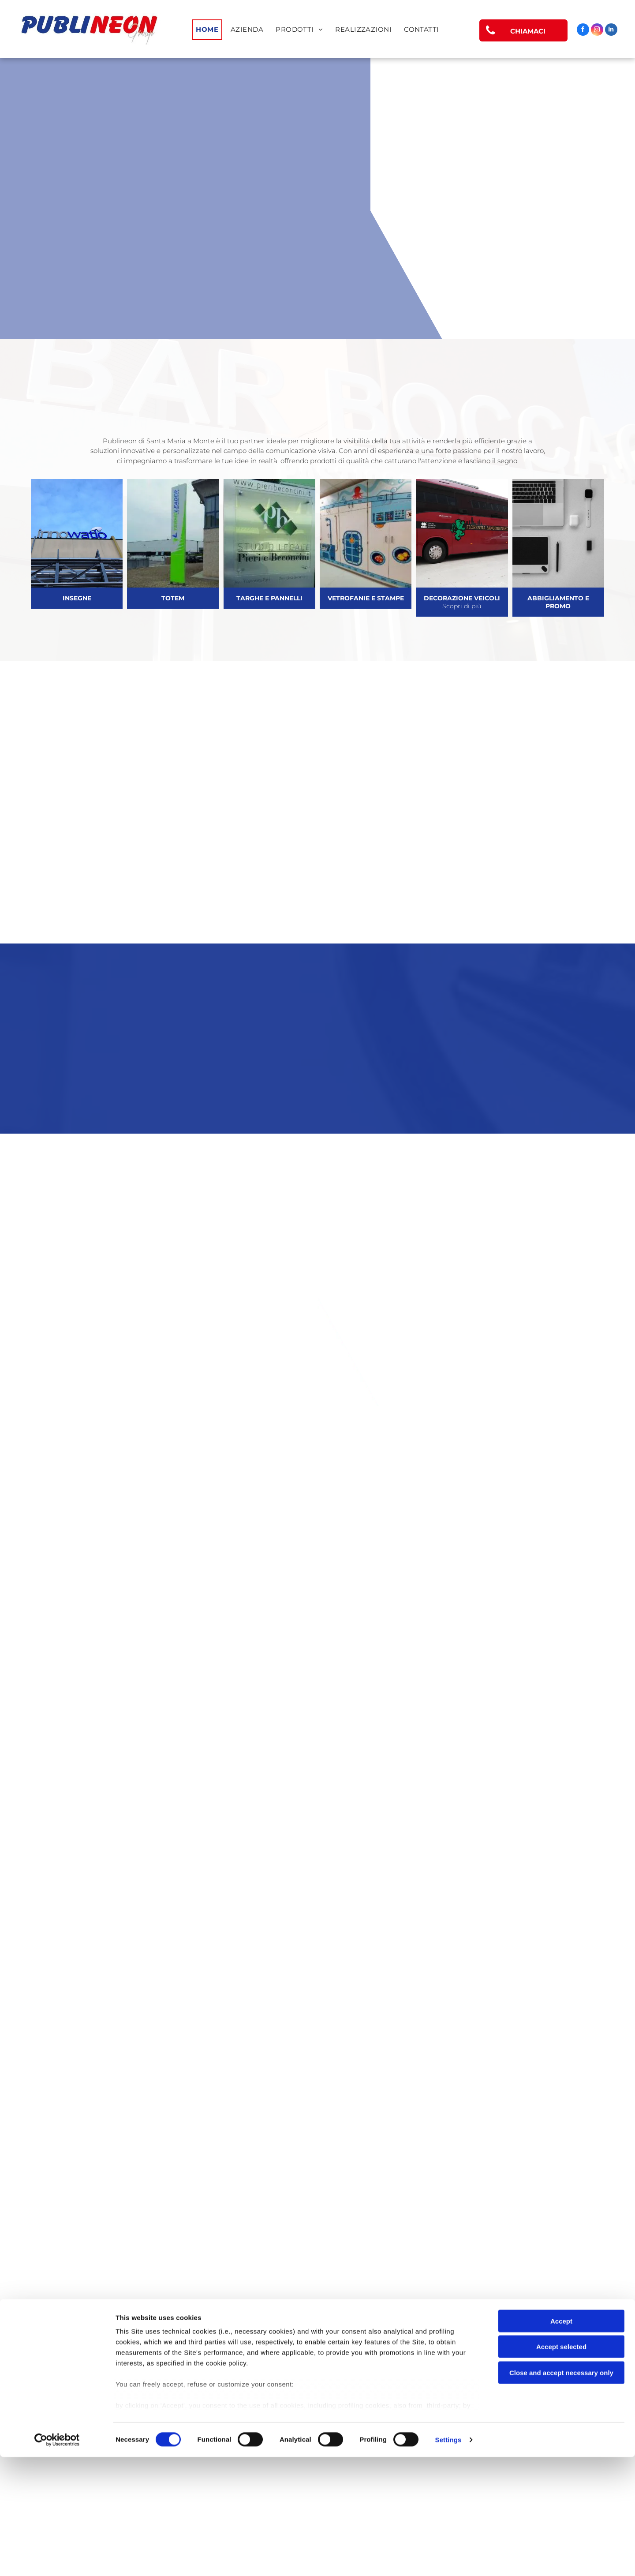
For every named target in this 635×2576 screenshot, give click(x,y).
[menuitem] (207, 29)
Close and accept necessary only (561, 2491)
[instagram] (597, 30)
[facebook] (583, 30)
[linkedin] (611, 30)
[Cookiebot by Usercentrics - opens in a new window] (57, 2558)
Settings (448, 2558)
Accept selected (561, 2465)
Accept (561, 2440)
